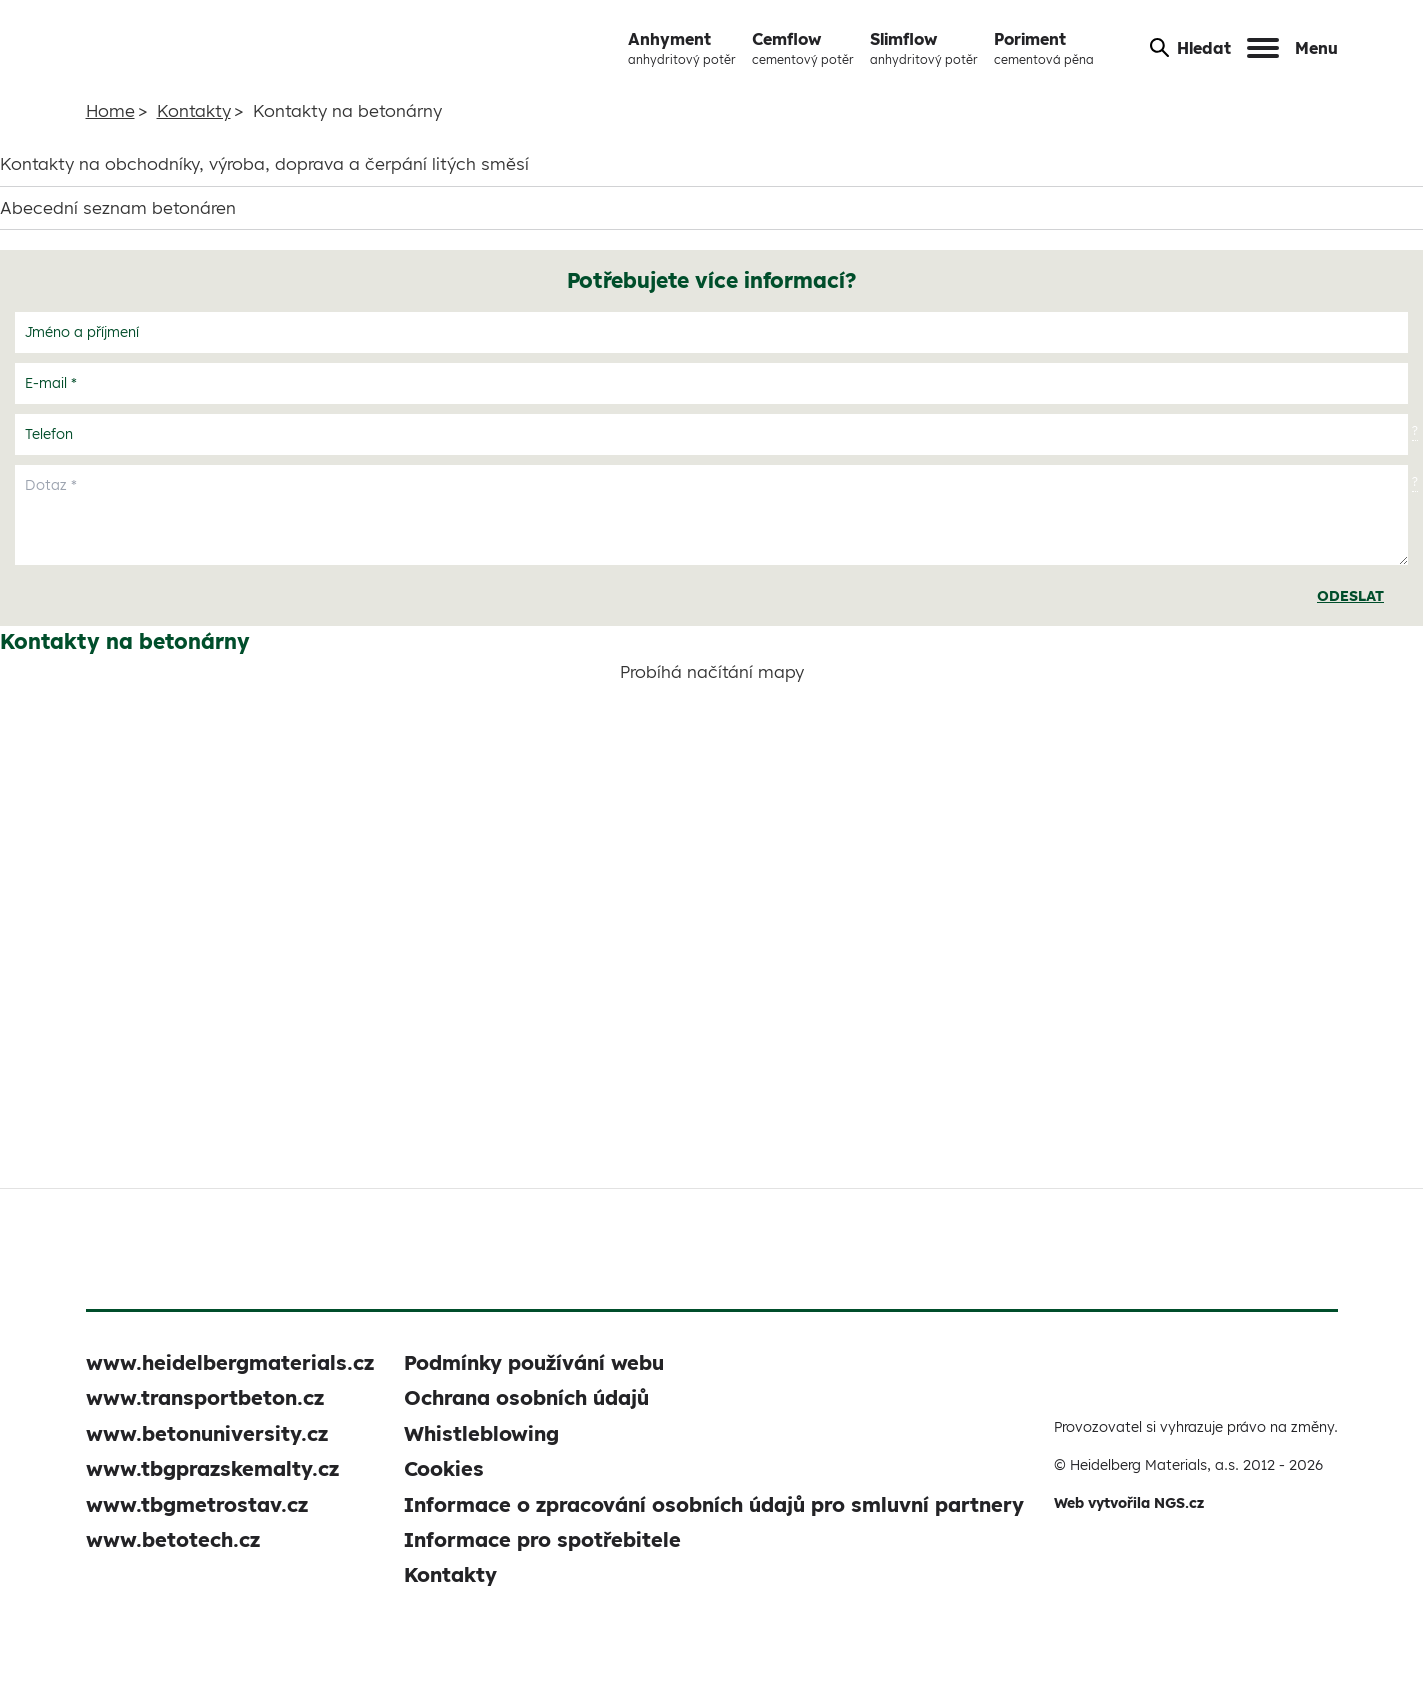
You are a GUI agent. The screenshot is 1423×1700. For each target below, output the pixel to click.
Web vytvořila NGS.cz (1129, 1503)
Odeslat (1350, 596)
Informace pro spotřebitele (542, 1539)
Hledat (1190, 48)
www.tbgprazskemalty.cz (212, 1468)
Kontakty (194, 110)
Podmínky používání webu (534, 1362)
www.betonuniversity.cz (207, 1433)
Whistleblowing (481, 1433)
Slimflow (924, 49)
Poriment (1044, 49)
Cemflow (803, 49)
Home (110, 110)
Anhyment (682, 49)
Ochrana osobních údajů (526, 1397)
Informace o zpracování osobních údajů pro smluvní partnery (714, 1504)
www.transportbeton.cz (205, 1397)
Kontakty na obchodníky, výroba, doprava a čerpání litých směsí (264, 163)
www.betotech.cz (173, 1539)
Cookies (444, 1468)
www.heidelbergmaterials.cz (230, 1362)
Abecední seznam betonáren (118, 207)
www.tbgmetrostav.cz (197, 1504)
